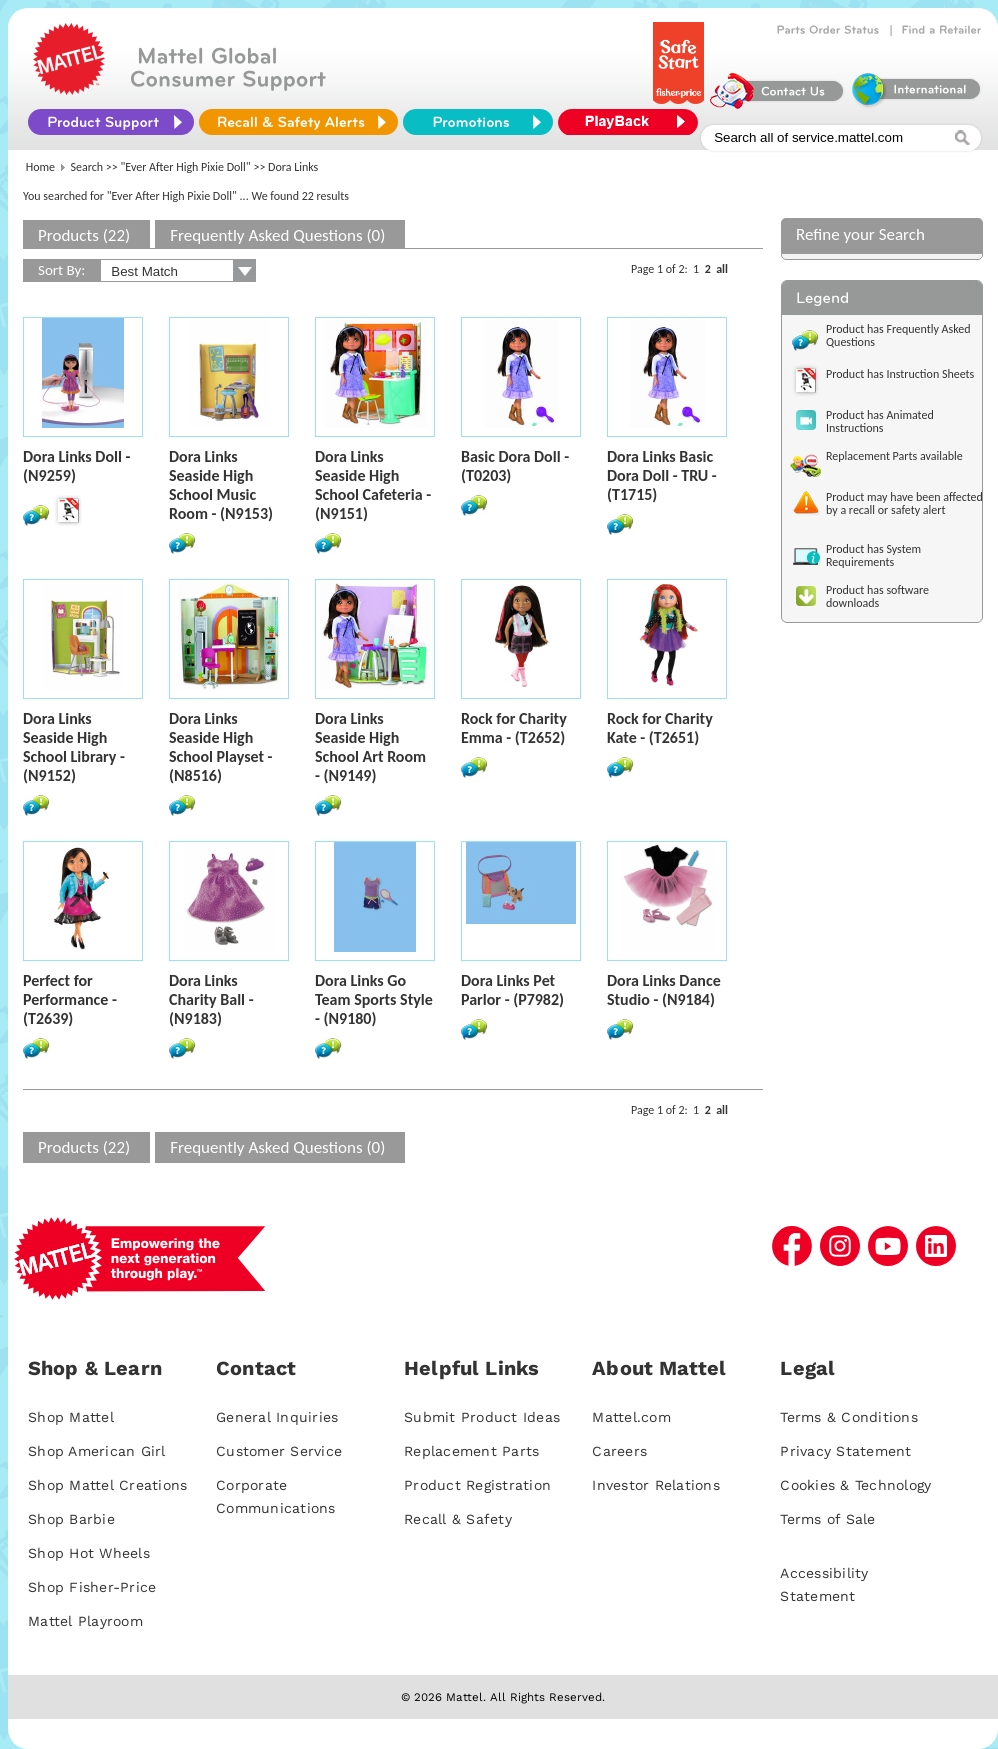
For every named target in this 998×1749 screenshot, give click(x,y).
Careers (619, 1451)
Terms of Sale (827, 1519)
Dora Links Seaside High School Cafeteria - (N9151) (373, 485)
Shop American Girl (97, 1451)
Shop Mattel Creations (107, 1485)
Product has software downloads (877, 596)
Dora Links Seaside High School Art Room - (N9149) (370, 747)
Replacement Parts (471, 1451)
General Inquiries (277, 1417)
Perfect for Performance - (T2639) (70, 999)
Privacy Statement (845, 1451)
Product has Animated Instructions (880, 421)
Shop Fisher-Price (92, 1587)
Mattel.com (631, 1417)
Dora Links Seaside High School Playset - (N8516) (221, 747)
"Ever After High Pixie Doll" (186, 167)
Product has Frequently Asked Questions (898, 335)
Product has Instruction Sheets (900, 374)
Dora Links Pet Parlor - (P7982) (512, 990)
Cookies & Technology (855, 1485)
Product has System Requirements (873, 555)
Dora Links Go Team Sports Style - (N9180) (374, 999)
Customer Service (279, 1451)
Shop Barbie (71, 1519)
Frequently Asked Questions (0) (277, 235)
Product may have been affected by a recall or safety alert (904, 503)
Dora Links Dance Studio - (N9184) (664, 990)
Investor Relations (656, 1485)
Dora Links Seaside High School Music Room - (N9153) (221, 485)
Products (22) (84, 235)
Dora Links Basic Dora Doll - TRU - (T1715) (662, 475)
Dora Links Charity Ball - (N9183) (211, 999)
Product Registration (477, 1485)
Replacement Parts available (894, 456)
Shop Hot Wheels (89, 1553)
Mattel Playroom (85, 1621)
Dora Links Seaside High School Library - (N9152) (74, 747)
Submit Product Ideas (482, 1417)
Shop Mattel (71, 1417)
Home (40, 167)
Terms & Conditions (849, 1417)
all (722, 269)
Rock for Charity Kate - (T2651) (660, 728)
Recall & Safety (458, 1519)
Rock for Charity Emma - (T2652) (514, 728)
